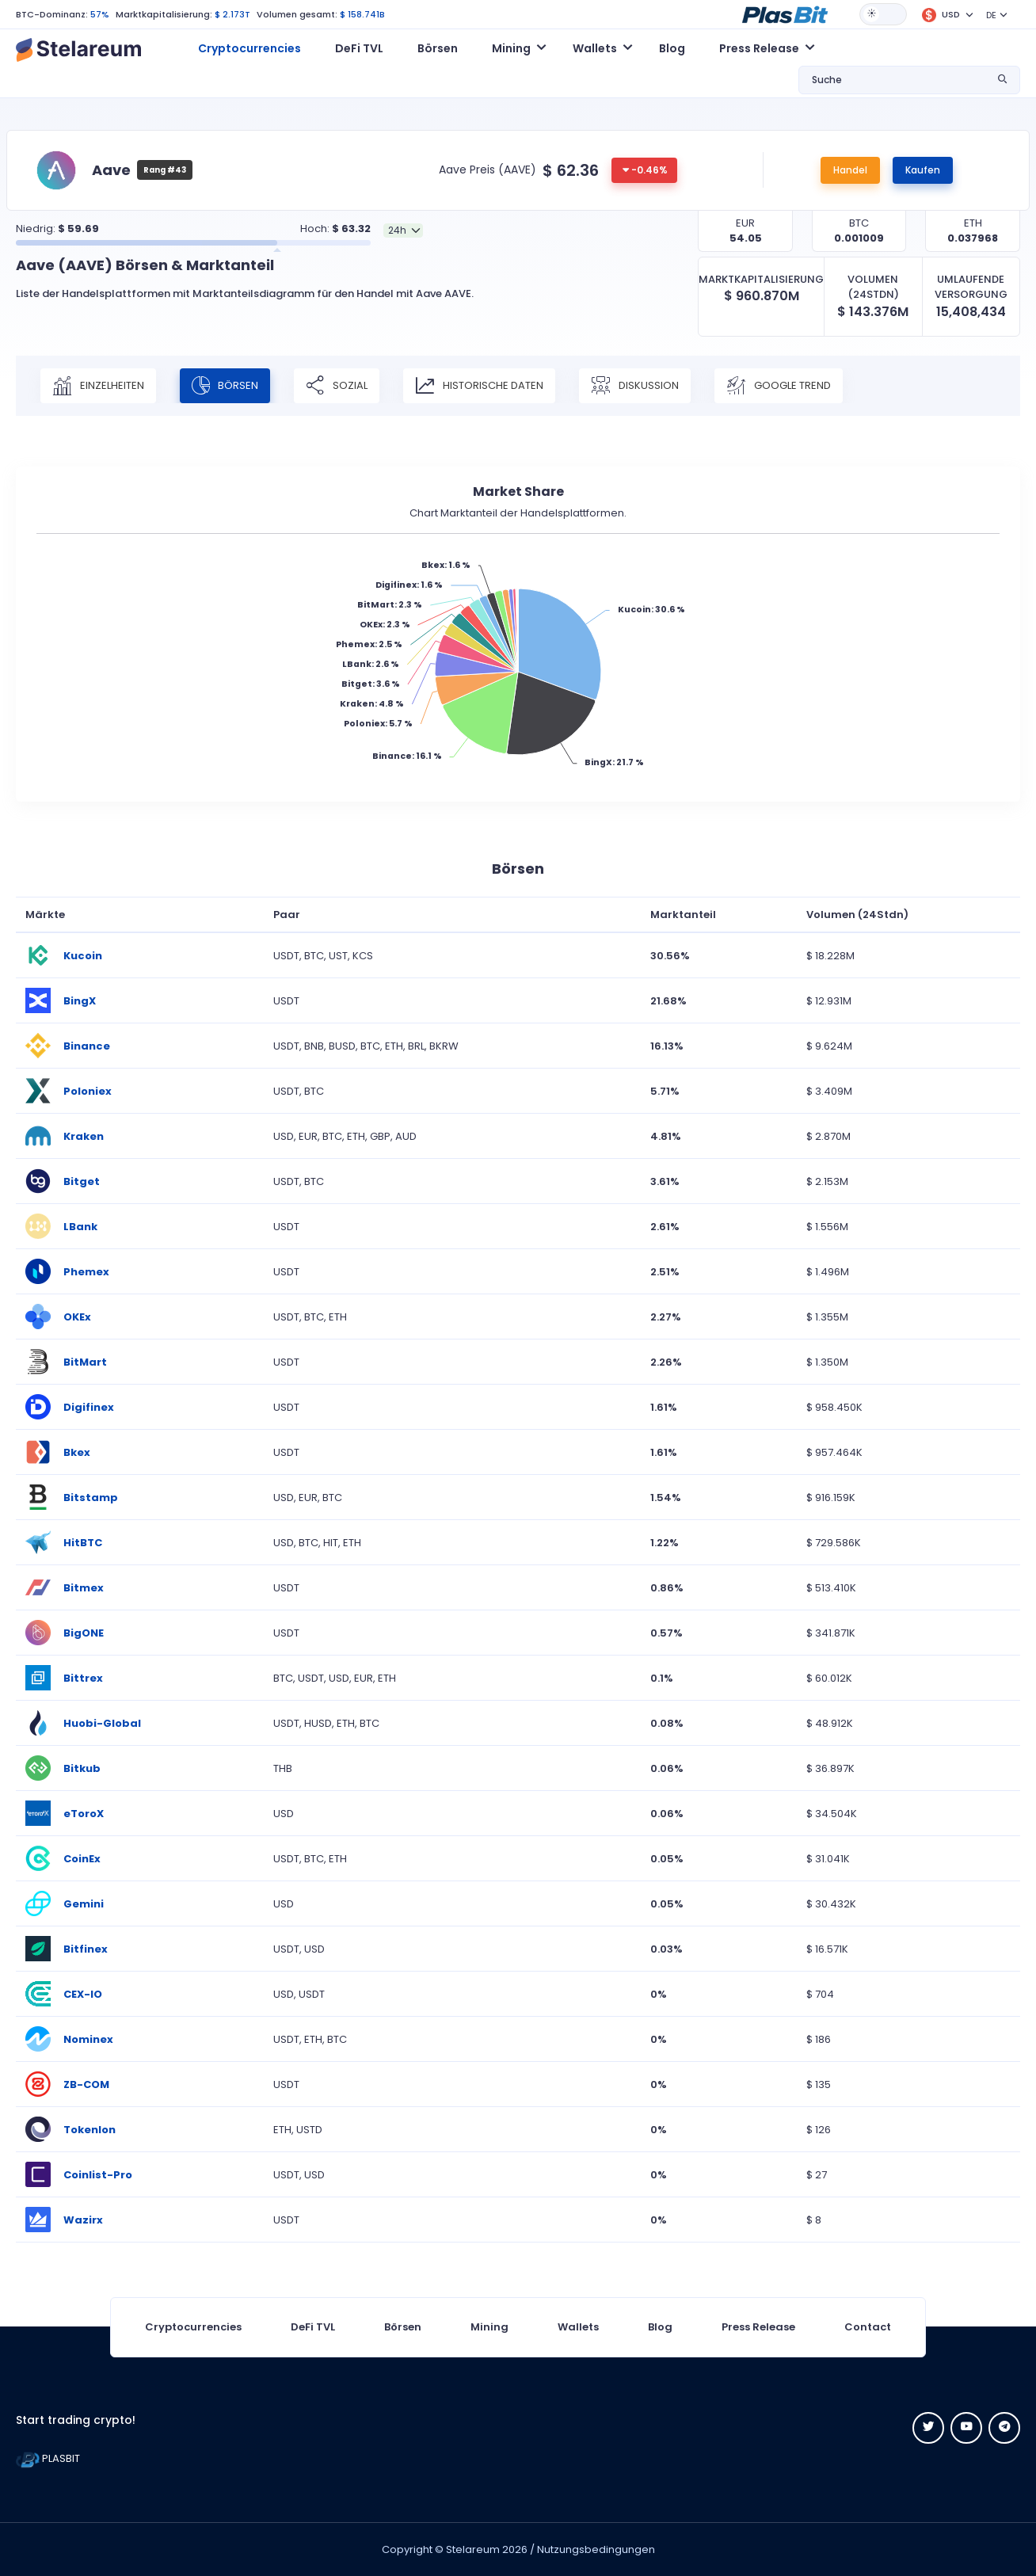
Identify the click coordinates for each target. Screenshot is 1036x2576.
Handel (850, 170)
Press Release (758, 2326)
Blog (672, 48)
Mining (489, 2326)
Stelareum (473, 2549)
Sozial (337, 386)
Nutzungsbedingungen (596, 2549)
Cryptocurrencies (249, 48)
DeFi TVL (359, 48)
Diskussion (635, 386)
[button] (785, 13)
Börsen (437, 48)
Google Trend (778, 386)
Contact (867, 2326)
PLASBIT (48, 2458)
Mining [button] (511, 48)
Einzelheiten (98, 386)
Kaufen (922, 170)
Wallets (578, 2326)
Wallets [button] (595, 48)
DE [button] (991, 15)
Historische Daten (479, 386)
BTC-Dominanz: (52, 14)
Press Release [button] (759, 48)
